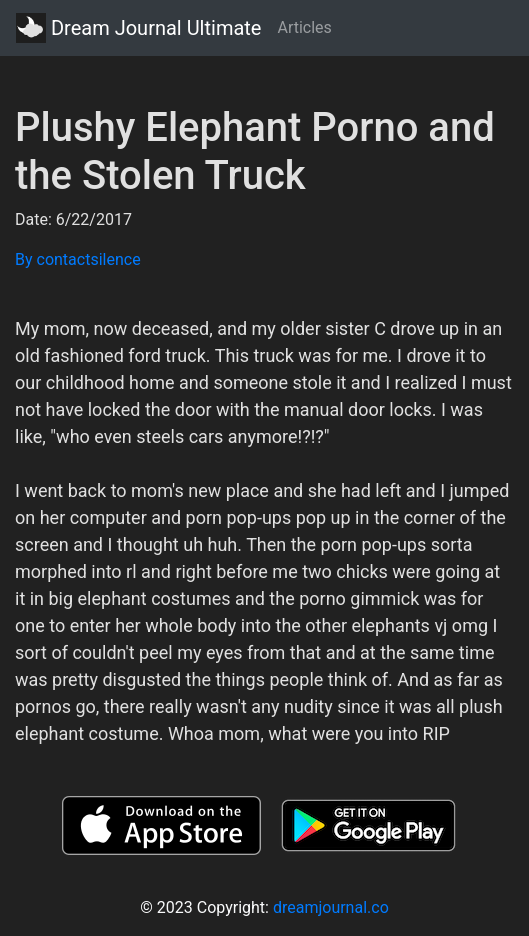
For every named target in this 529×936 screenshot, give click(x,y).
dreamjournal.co (331, 907)
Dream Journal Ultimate (138, 28)
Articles (304, 27)
